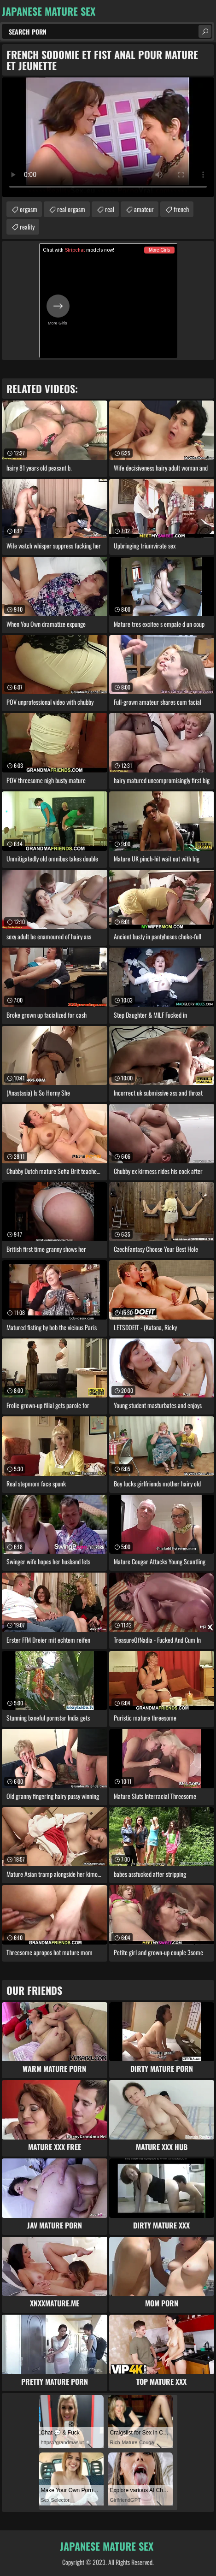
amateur (144, 209)
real (109, 209)
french (181, 209)
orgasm (28, 209)
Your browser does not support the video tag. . (108, 137)
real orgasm (71, 209)
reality (27, 226)
